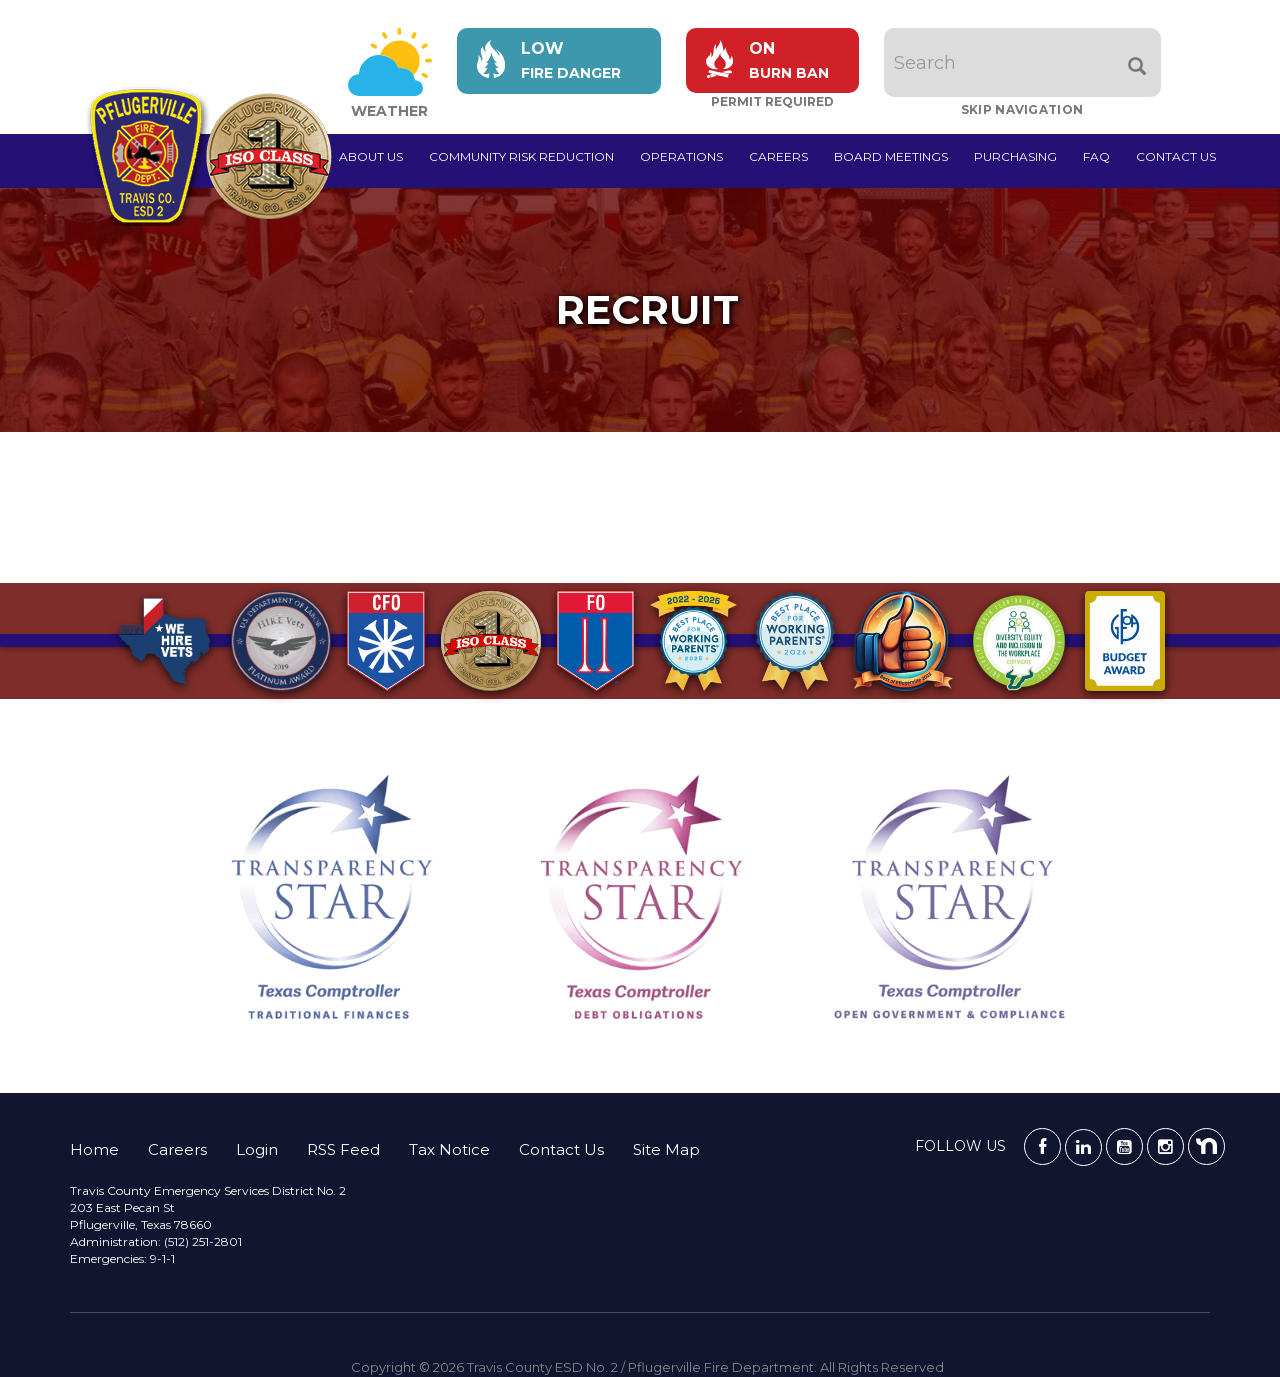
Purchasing (1015, 156)
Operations (681, 156)
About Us (371, 156)
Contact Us (1176, 156)
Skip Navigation (1022, 109)
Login (257, 1149)
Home (94, 1149)
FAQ (1096, 156)
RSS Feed (343, 1149)
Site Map (666, 1149)
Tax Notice (449, 1149)
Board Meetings (891, 156)
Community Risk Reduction (521, 156)
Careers (778, 156)
